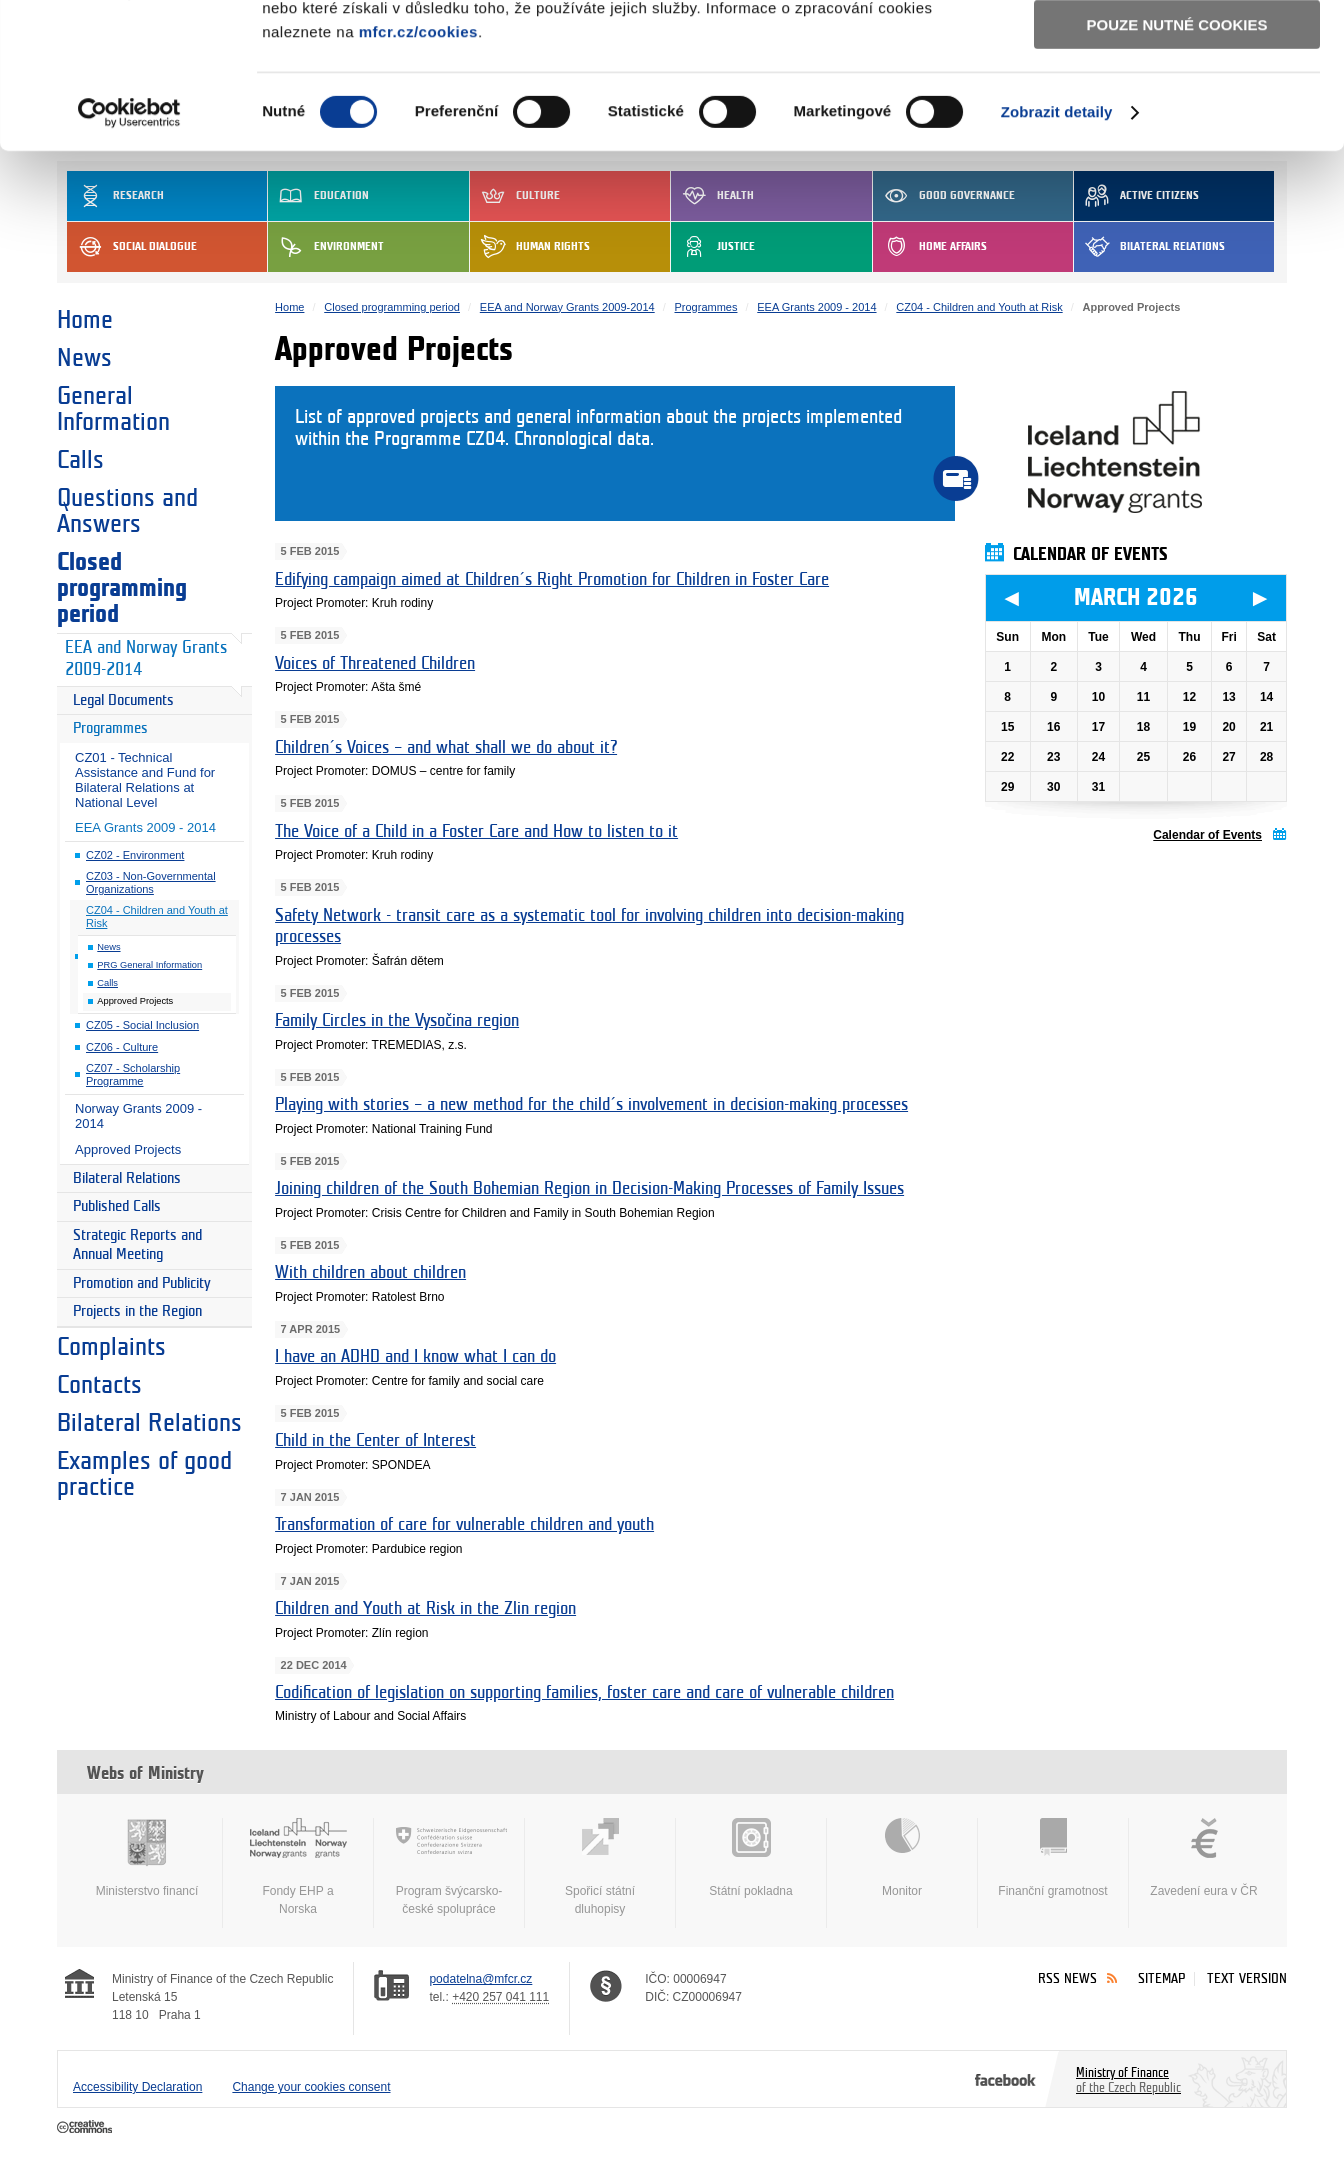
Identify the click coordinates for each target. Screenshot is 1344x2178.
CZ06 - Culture (122, 1047)
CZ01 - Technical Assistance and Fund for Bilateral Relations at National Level (145, 780)
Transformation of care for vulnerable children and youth (464, 1524)
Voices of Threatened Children (375, 663)
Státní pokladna (751, 1858)
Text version (1247, 1978)
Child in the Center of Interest (375, 1440)
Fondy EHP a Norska (298, 1867)
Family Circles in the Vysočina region (397, 1020)
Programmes (110, 728)
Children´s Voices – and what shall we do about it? (446, 747)
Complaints (111, 1347)
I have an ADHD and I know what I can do (415, 1356)
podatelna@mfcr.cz (480, 1979)
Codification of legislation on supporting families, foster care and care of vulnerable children (584, 1692)
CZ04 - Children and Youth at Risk (157, 916)
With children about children (370, 1272)
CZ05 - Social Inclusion (142, 1025)
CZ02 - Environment (135, 855)
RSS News (1067, 1978)
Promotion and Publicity (142, 1283)
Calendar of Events (1207, 835)
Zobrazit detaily (1057, 249)
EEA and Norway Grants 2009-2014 (146, 659)
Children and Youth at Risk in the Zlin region (425, 1608)
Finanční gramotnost (1053, 1858)
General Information (113, 409)
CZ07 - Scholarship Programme (133, 1074)
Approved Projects (128, 1149)
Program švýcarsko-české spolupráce (449, 1867)
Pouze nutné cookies (1177, 161)
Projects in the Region (137, 1311)
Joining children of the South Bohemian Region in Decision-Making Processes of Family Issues (589, 1188)
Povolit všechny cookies (1177, 48)
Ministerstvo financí (147, 1858)
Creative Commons (86, 2128)
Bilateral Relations (127, 1178)
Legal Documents (123, 700)
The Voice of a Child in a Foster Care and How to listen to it (476, 831)
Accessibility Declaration (137, 2087)
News (84, 358)
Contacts (99, 1385)
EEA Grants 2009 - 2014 (145, 827)
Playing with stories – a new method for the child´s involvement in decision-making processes (591, 1104)
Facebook (1005, 2079)
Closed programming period (122, 588)
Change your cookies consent (311, 2087)
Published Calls (117, 1206)
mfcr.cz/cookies (418, 168)
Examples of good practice (144, 1474)
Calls (80, 460)
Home (85, 320)
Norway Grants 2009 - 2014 (138, 1116)
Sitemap (1161, 1978)
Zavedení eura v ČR (1204, 1858)
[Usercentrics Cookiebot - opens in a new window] (129, 250)
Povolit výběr (1177, 105)
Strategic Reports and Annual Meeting (137, 1245)
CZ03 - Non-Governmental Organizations (151, 882)
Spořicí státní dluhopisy (600, 1867)
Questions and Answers (127, 511)
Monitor (902, 1858)
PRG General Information (149, 965)
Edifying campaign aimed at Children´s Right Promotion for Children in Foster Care (552, 579)
